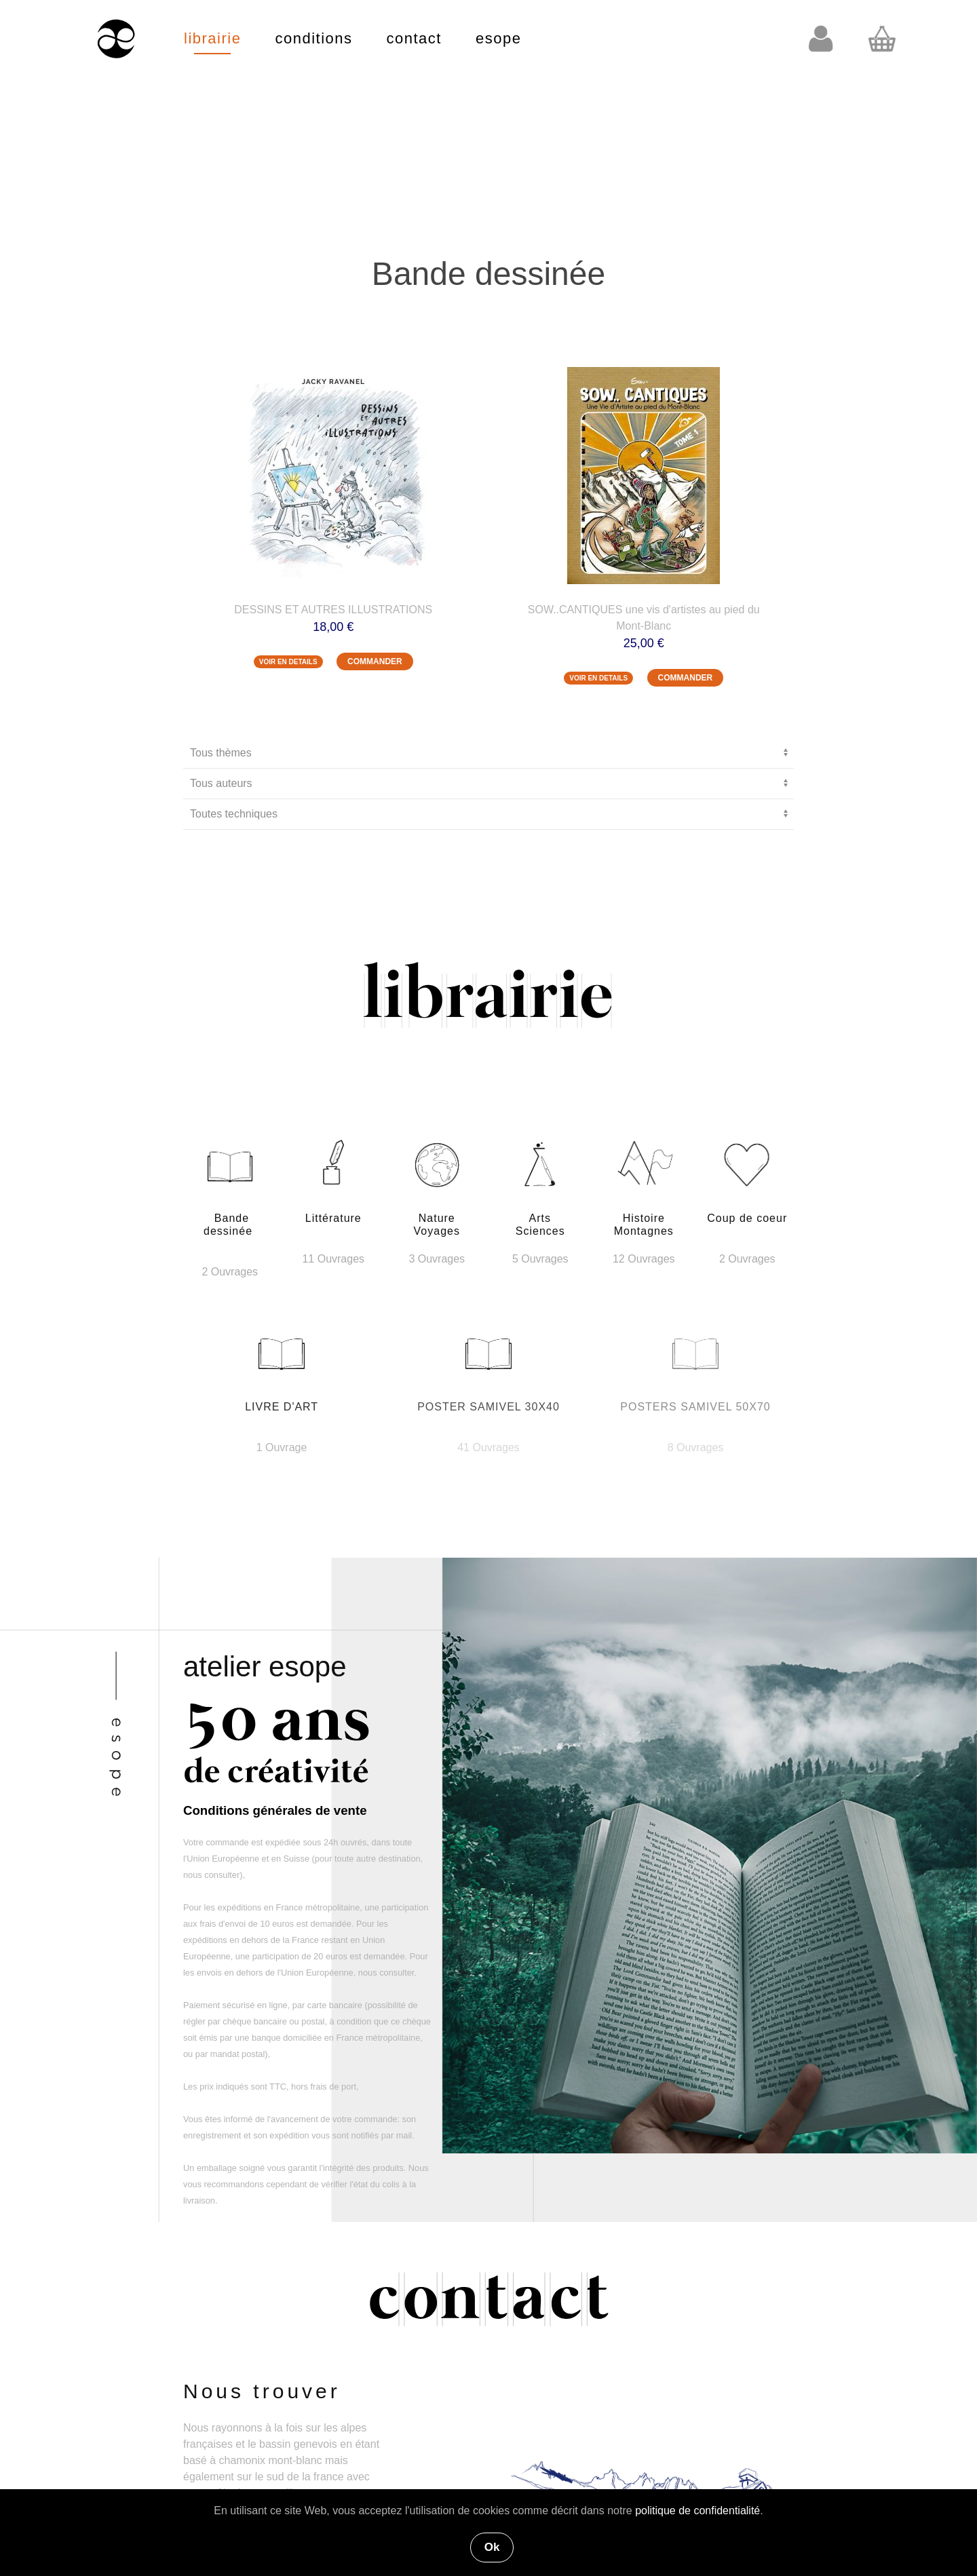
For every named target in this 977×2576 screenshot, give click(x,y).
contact (414, 38)
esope (498, 38)
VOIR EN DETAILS (288, 662)
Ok (492, 2547)
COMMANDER (374, 661)
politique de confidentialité (697, 2510)
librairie (212, 38)
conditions (313, 38)
